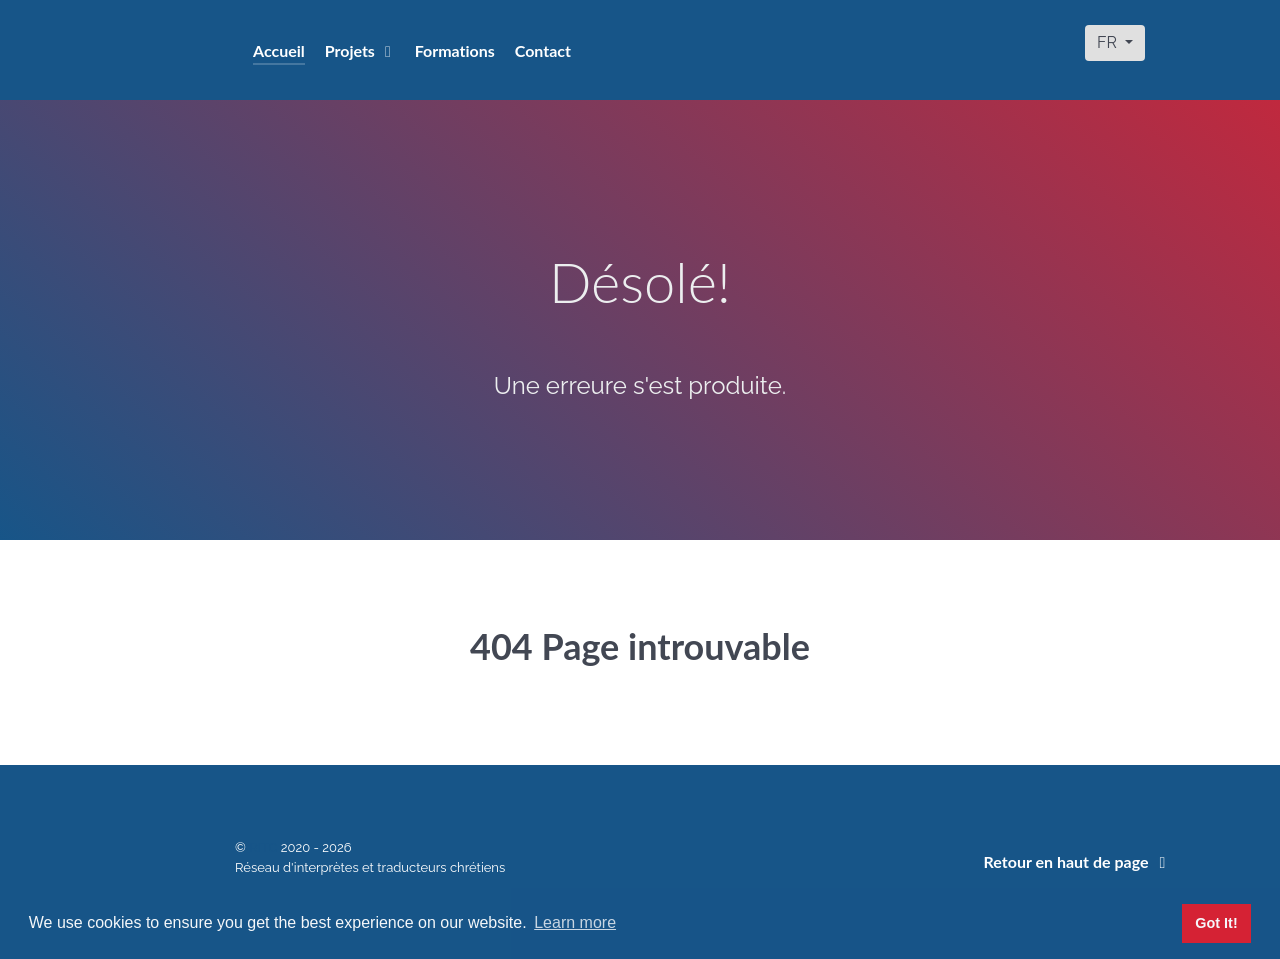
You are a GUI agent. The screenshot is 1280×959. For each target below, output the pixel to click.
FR (1109, 42)
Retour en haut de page (1078, 861)
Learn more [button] (575, 922)
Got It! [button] (1216, 923)
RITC (265, 847)
